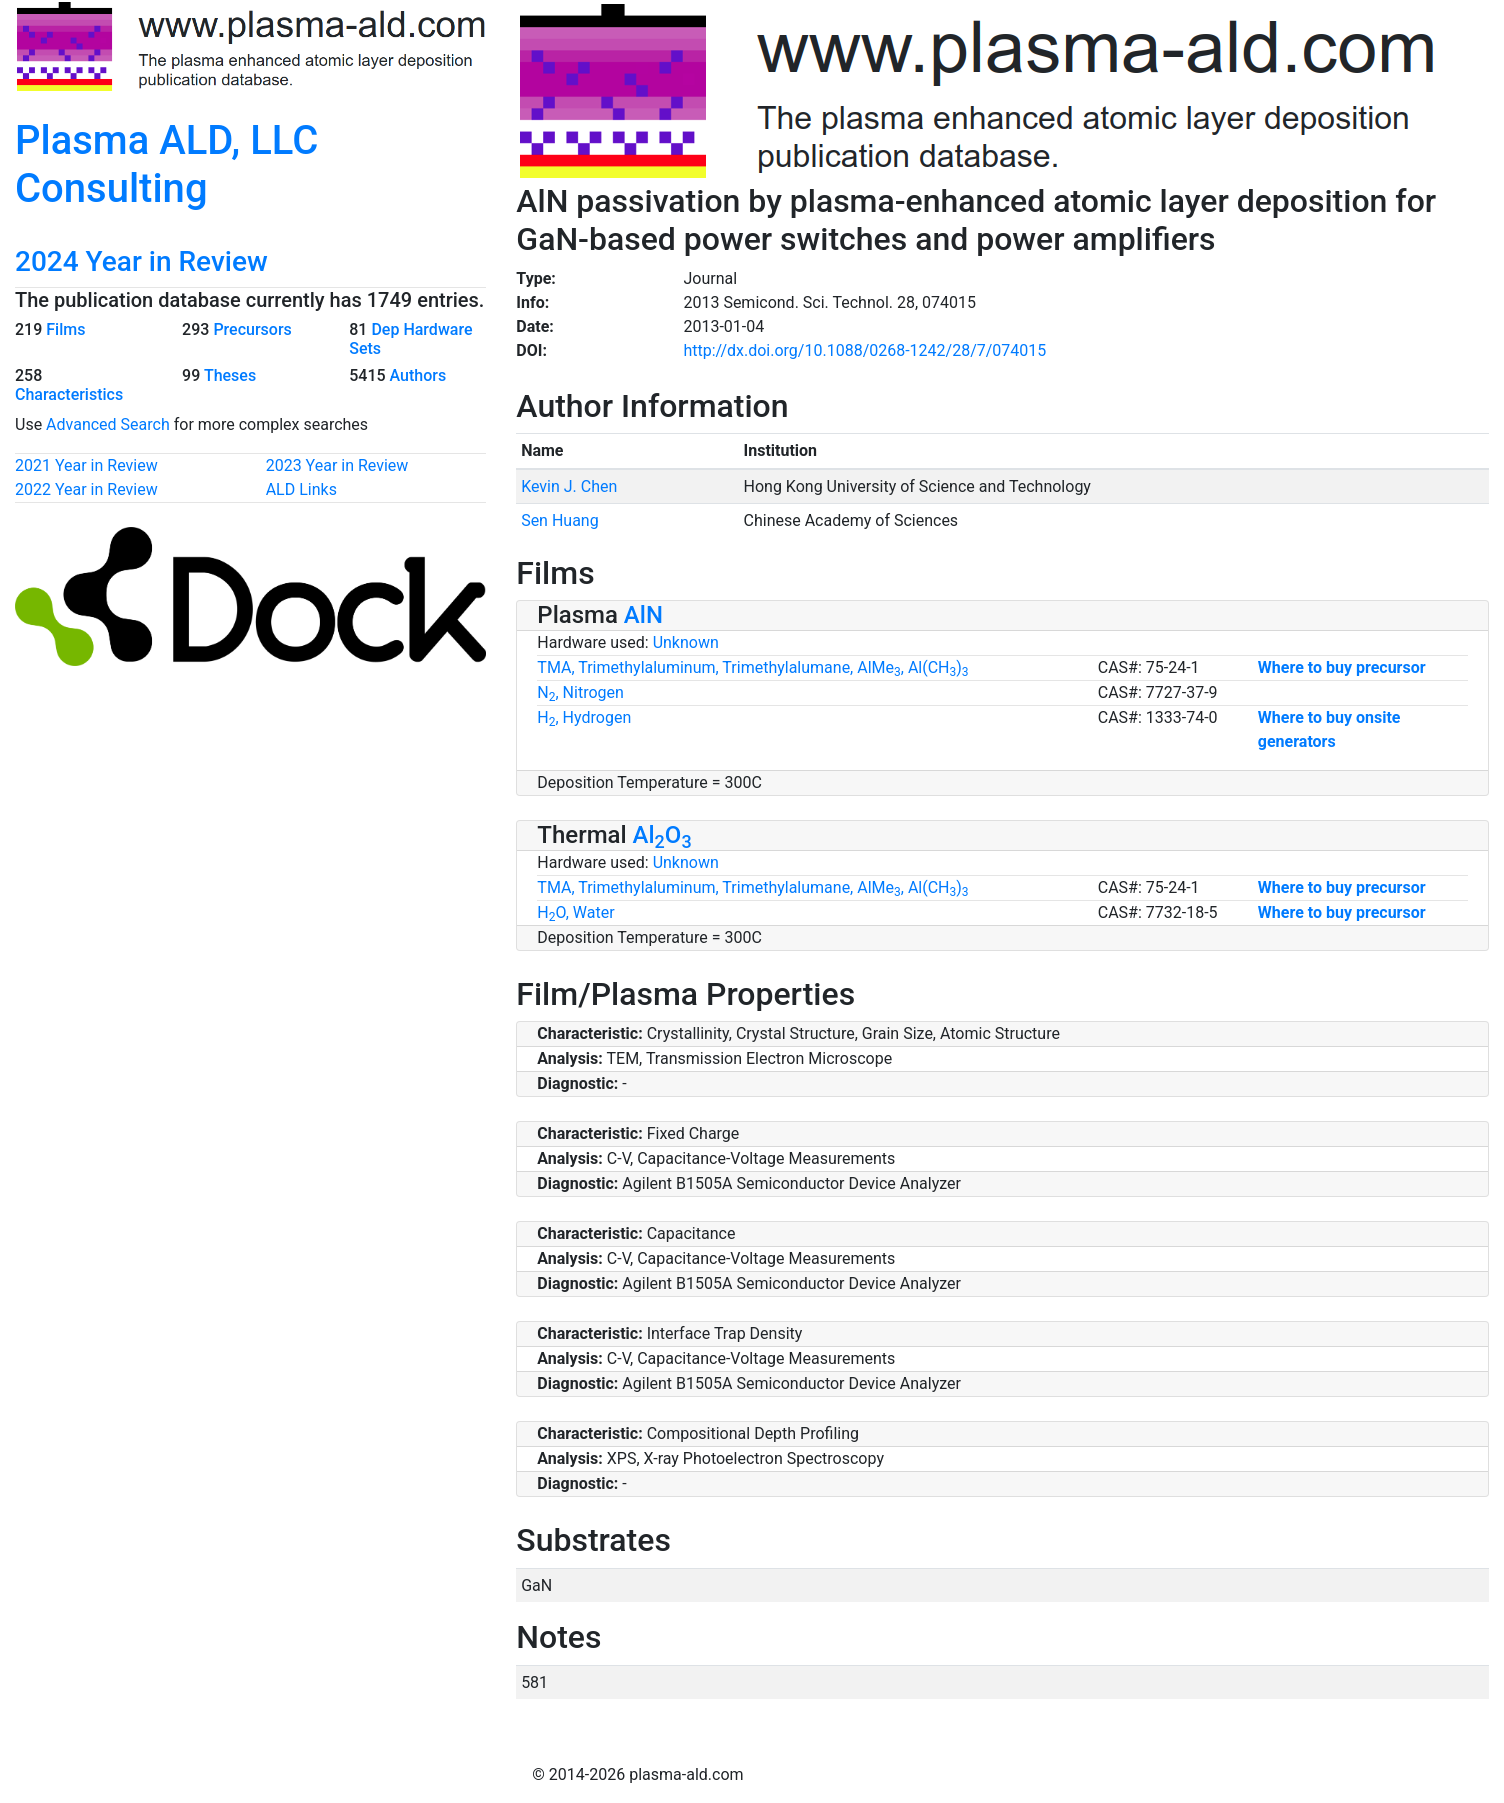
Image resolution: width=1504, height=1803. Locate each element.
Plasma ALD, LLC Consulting (166, 164)
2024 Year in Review (141, 261)
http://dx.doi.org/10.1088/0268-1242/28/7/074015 (864, 350)
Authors (418, 375)
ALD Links (301, 489)
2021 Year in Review (86, 465)
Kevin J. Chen (569, 486)
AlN (643, 615)
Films (65, 329)
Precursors (252, 329)
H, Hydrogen (584, 717)
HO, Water (575, 912)
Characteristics (69, 394)
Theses (230, 375)
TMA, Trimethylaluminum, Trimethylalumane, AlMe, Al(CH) (752, 667)
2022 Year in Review (86, 489)
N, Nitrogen (580, 692)
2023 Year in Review (337, 465)
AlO (662, 835)
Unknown (686, 642)
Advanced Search (108, 424)
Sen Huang (560, 520)
